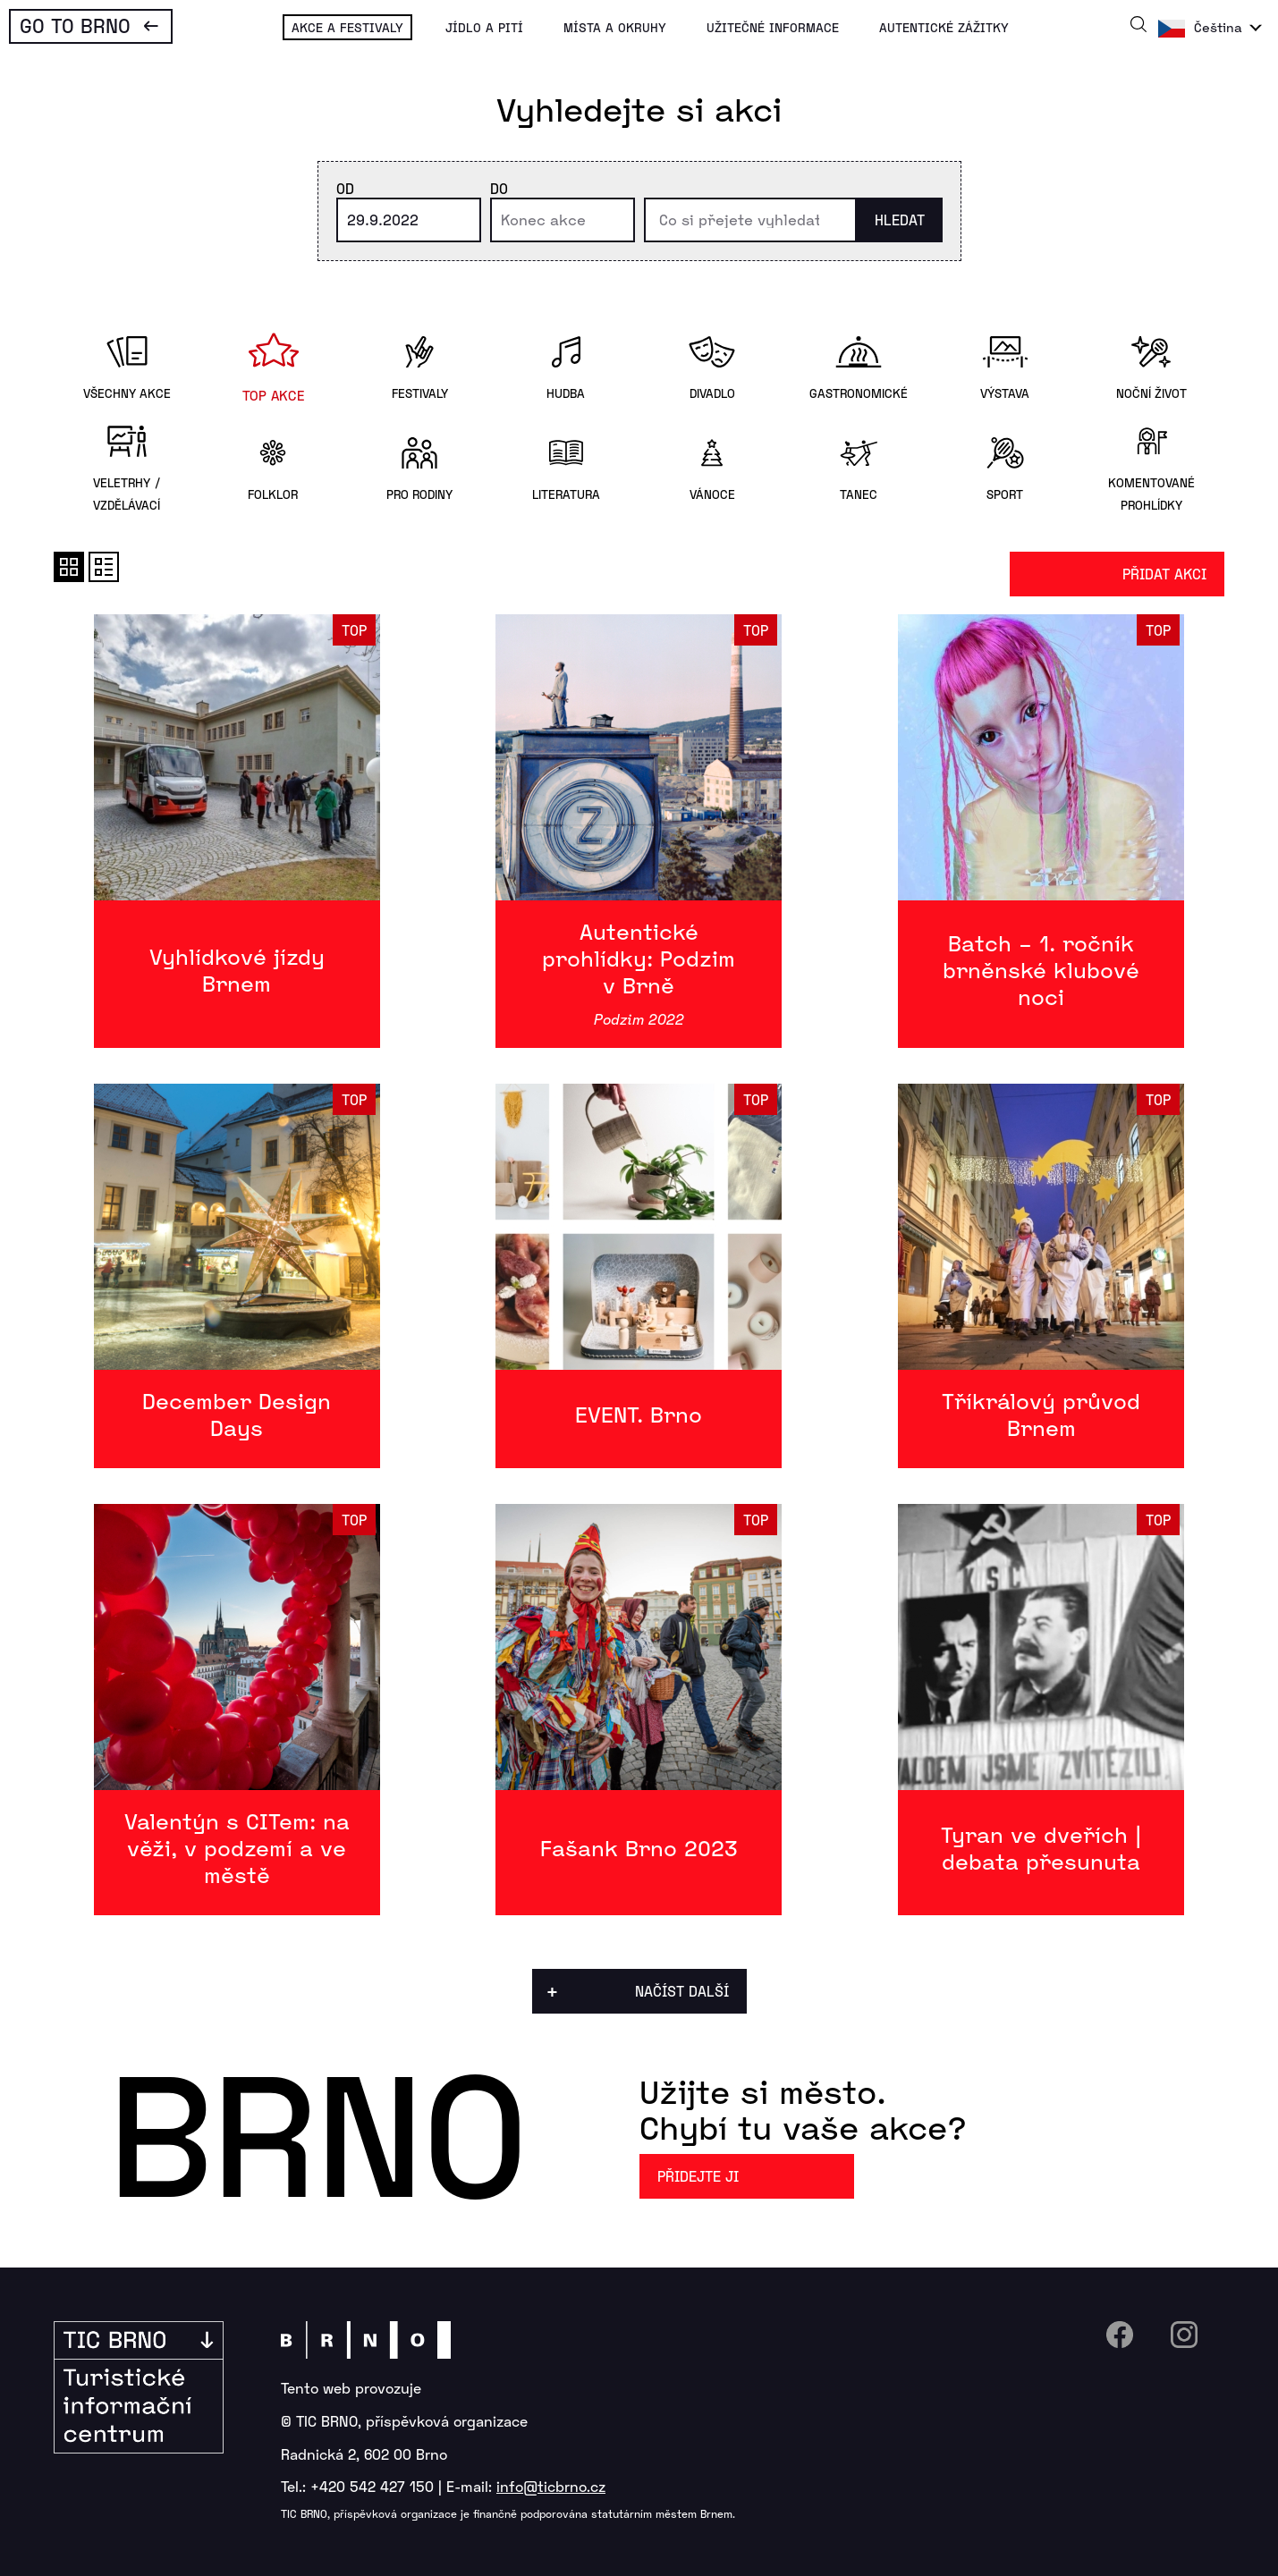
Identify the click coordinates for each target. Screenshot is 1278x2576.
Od (345, 188)
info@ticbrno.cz (550, 2486)
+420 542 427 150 (372, 2486)
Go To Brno (75, 25)
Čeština (1218, 27)
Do (499, 188)
